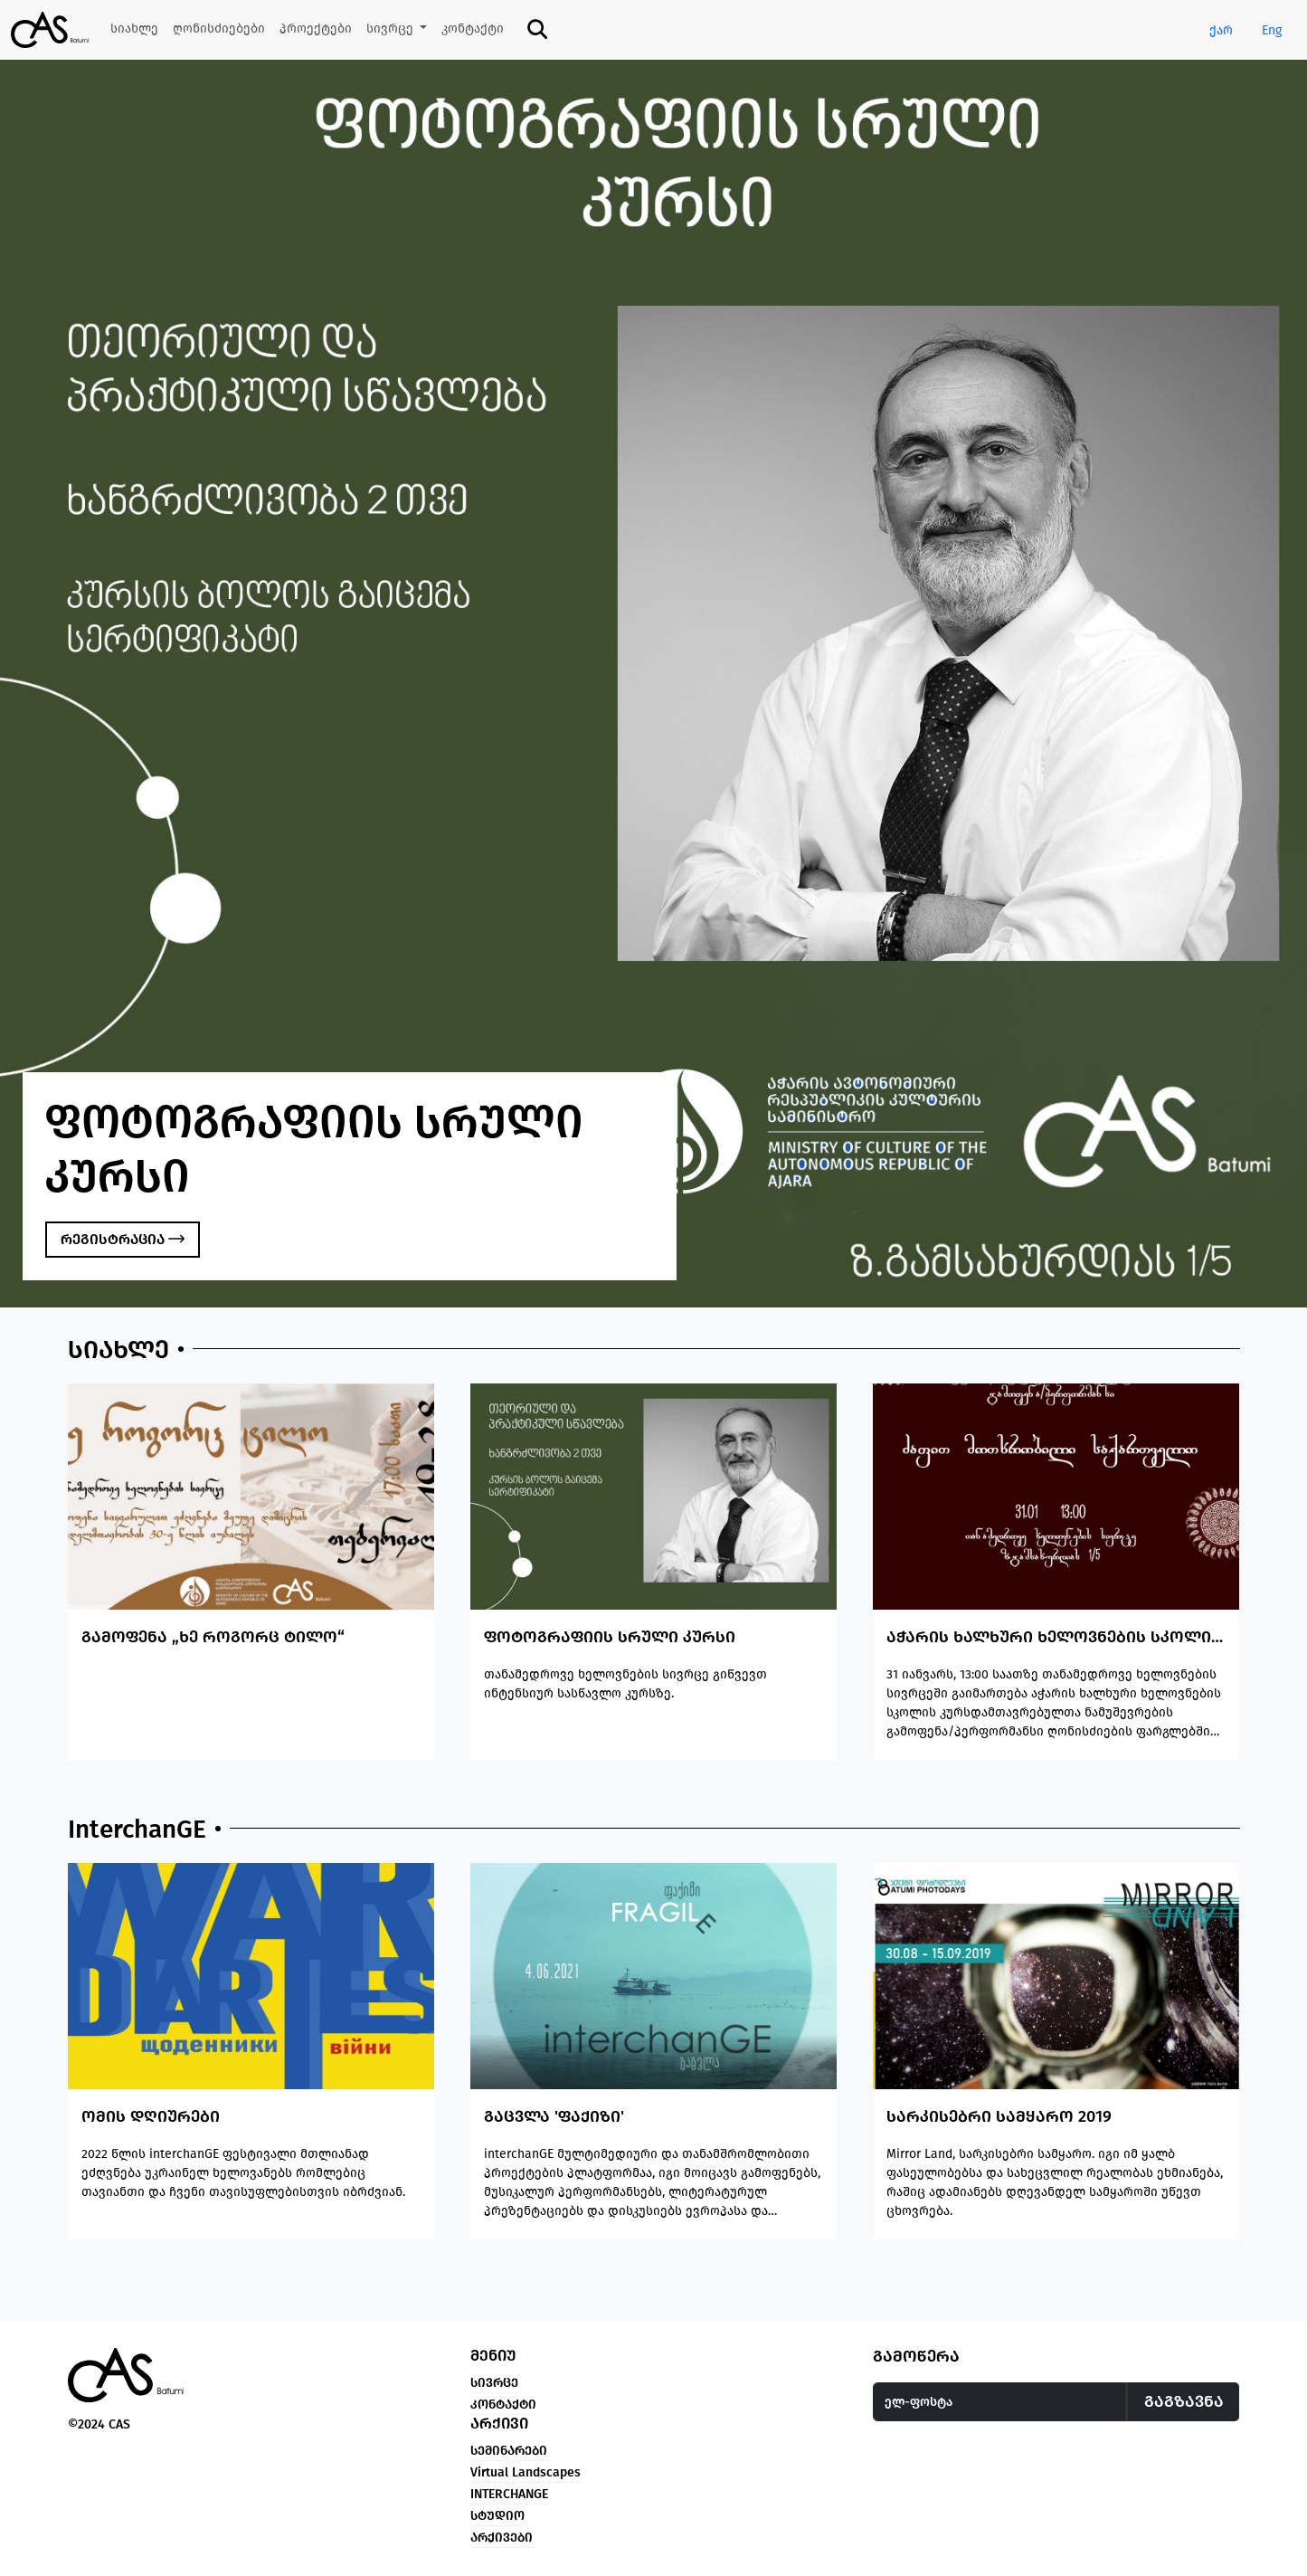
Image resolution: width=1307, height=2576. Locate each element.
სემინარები (508, 2450)
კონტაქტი (503, 2404)
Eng (1272, 30)
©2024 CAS (99, 2424)
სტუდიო (497, 2516)
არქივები (501, 2537)
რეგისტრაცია (123, 1239)
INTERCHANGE (509, 2494)
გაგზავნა (1184, 2401)
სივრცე (494, 2383)
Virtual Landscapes (525, 2472)
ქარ (1221, 30)
